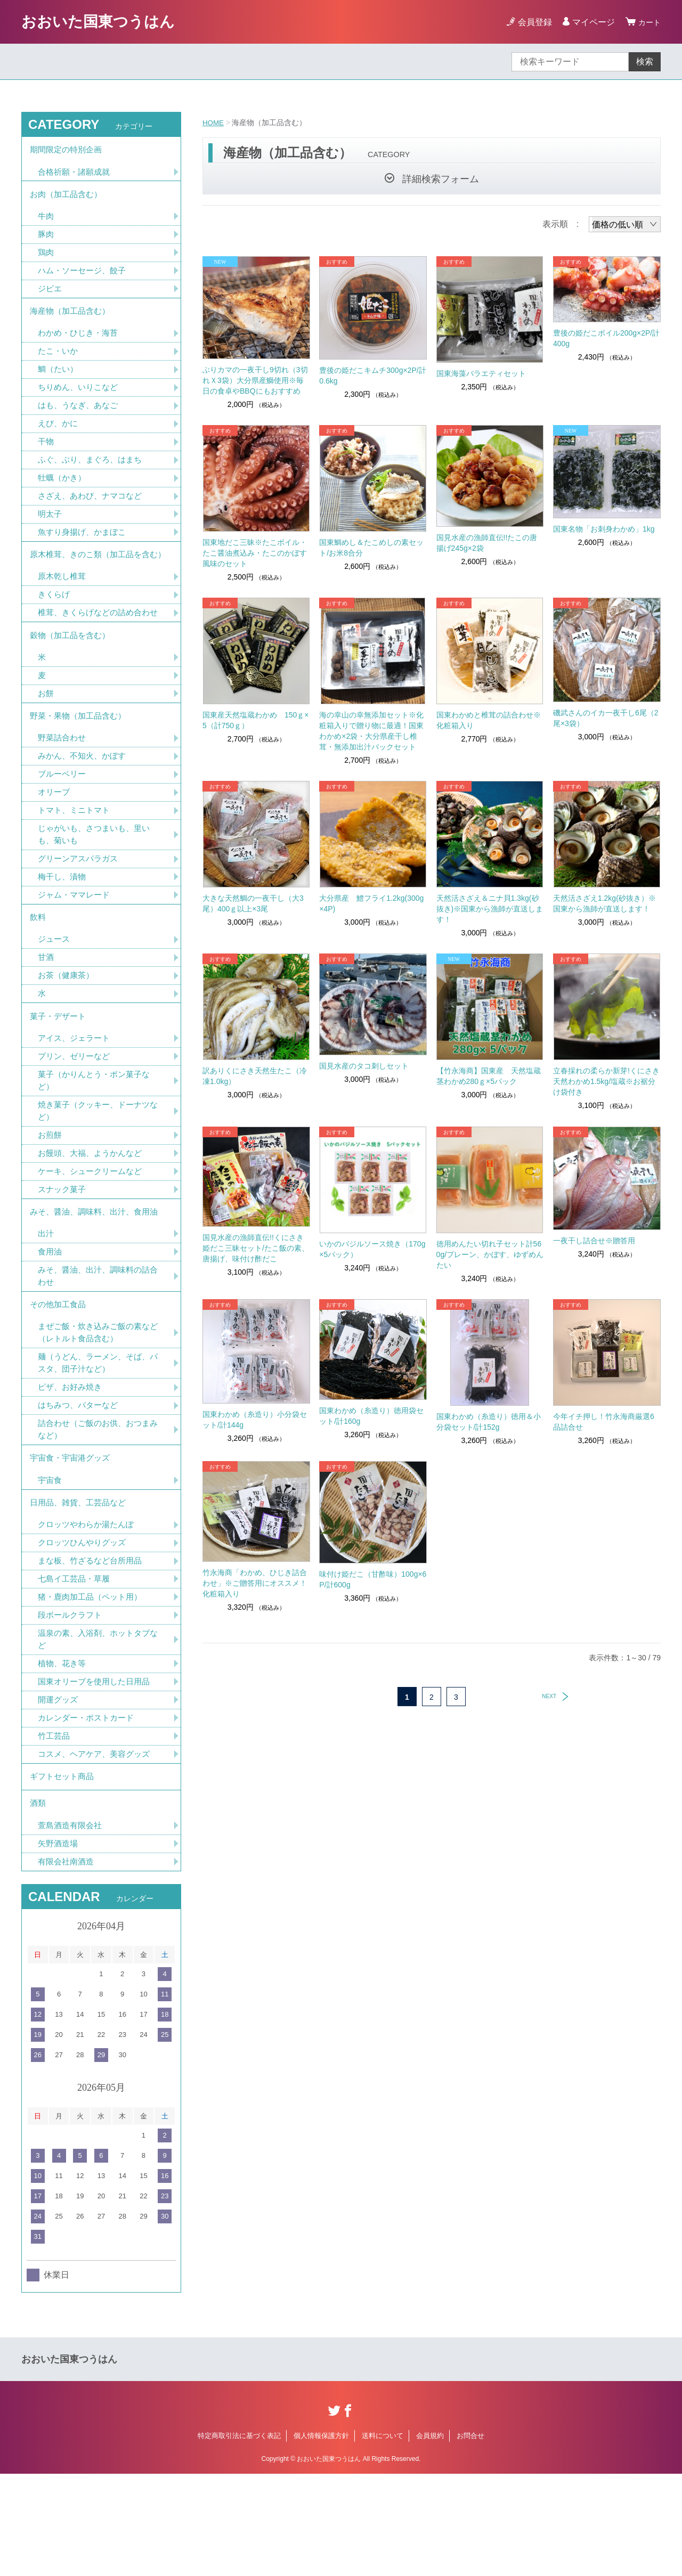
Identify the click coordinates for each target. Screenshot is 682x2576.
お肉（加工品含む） (68, 198)
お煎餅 (50, 1204)
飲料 (38, 977)
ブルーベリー (63, 828)
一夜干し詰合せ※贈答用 (594, 1240)
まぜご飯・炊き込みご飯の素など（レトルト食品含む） (97, 1411)
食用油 (50, 1326)
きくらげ (55, 627)
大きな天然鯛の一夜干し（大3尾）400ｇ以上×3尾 (253, 903)
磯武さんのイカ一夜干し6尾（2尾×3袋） (606, 718)
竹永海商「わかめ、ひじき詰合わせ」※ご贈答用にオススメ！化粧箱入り (254, 1583)
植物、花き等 (63, 1755)
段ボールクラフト (72, 1705)
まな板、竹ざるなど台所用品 (93, 1649)
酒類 (38, 1902)
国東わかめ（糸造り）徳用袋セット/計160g (371, 1415)
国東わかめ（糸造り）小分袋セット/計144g (254, 1419)
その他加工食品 (60, 1381)
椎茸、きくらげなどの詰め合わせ (97, 653)
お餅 (46, 743)
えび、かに (59, 437)
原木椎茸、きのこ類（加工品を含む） (94, 579)
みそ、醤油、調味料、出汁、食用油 (98, 1284)
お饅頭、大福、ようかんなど (93, 1222)
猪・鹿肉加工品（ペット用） (93, 1687)
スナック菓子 (63, 1260)
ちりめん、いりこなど (80, 399)
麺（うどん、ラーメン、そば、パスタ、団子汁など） (97, 1443)
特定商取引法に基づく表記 (239, 2537)
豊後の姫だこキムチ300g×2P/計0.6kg (372, 375)
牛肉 (46, 221)
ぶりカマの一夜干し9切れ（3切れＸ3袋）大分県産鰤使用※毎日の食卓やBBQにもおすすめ (255, 380)
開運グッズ (59, 1793)
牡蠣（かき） (63, 493)
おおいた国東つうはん (98, 21)
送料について (382, 2537)
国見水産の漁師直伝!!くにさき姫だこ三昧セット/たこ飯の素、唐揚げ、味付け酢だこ (255, 1248)
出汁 (46, 1307)
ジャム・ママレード (76, 953)
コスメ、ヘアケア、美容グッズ (97, 1849)
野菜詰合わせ (63, 791)
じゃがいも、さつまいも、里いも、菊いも (97, 891)
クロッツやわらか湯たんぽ (89, 1612)
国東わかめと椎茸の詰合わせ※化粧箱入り (488, 720)
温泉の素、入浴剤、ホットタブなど (97, 1731)
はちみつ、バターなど (80, 1486)
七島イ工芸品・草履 (76, 1668)
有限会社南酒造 (68, 1963)
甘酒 (46, 1019)
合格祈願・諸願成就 (76, 174)
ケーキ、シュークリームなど (93, 1241)
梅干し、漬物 (63, 934)
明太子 (50, 530)
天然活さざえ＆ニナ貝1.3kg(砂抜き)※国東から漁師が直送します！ (489, 909)
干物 (46, 455)
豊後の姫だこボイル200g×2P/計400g (606, 338)
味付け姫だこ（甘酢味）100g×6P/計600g (372, 1579)
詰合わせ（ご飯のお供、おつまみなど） (97, 1511)
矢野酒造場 (59, 1944)
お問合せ (470, 2537)
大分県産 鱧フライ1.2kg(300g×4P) (371, 903)
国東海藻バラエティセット (481, 373)
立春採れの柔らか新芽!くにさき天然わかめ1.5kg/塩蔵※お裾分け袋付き (606, 1081)
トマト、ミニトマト (76, 865)
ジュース (55, 1000)
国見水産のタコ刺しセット (364, 1066)
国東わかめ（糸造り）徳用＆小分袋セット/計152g (488, 1421)
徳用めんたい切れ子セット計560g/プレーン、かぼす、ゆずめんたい (489, 1254)
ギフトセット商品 (64, 1873)
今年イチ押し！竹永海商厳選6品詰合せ (603, 1421)
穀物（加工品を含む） (72, 683)
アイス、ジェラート (76, 1103)
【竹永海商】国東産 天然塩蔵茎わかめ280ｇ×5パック (488, 1076)
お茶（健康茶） (68, 1037)
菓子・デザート (60, 1080)
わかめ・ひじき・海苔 (80, 343)
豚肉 (46, 240)
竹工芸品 (55, 1830)
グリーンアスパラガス (80, 915)
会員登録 (532, 22)
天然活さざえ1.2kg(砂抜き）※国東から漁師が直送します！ (604, 903)
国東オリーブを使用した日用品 (97, 1774)
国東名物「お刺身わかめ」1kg (604, 529)
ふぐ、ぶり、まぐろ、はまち (93, 474)
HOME (213, 122)
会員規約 (430, 2537)
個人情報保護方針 (321, 2537)
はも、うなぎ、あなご (80, 418)
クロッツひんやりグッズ (85, 1631)
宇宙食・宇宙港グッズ (72, 1541)
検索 (644, 61)
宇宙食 (50, 1565)
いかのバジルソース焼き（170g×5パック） (372, 1249)
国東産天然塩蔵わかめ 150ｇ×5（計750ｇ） (255, 720)
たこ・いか (59, 362)
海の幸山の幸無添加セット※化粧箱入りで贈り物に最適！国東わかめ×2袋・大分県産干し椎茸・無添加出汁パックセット (371, 731)
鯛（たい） (59, 381)
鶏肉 (46, 259)
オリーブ (55, 847)
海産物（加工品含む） (72, 320)
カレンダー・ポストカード (89, 1811)
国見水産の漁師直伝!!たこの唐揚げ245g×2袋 (487, 542)
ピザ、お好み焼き (72, 1467)
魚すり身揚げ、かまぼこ (85, 548)
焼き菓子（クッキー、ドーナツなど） (97, 1179)
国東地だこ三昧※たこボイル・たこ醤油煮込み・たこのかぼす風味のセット (254, 553)
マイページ (590, 22)
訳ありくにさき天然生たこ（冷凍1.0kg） (254, 1076)
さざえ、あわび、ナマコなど (93, 511)
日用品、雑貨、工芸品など (81, 1589)
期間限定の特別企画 (68, 151)
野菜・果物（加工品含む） (81, 767)
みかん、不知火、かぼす (85, 809)
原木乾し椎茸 (63, 609)
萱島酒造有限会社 (72, 1925)
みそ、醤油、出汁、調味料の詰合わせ (97, 1351)
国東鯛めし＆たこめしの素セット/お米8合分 (371, 547)
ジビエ (50, 296)
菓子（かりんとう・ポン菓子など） (97, 1148)
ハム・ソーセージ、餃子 (85, 277)
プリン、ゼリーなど (76, 1122)
